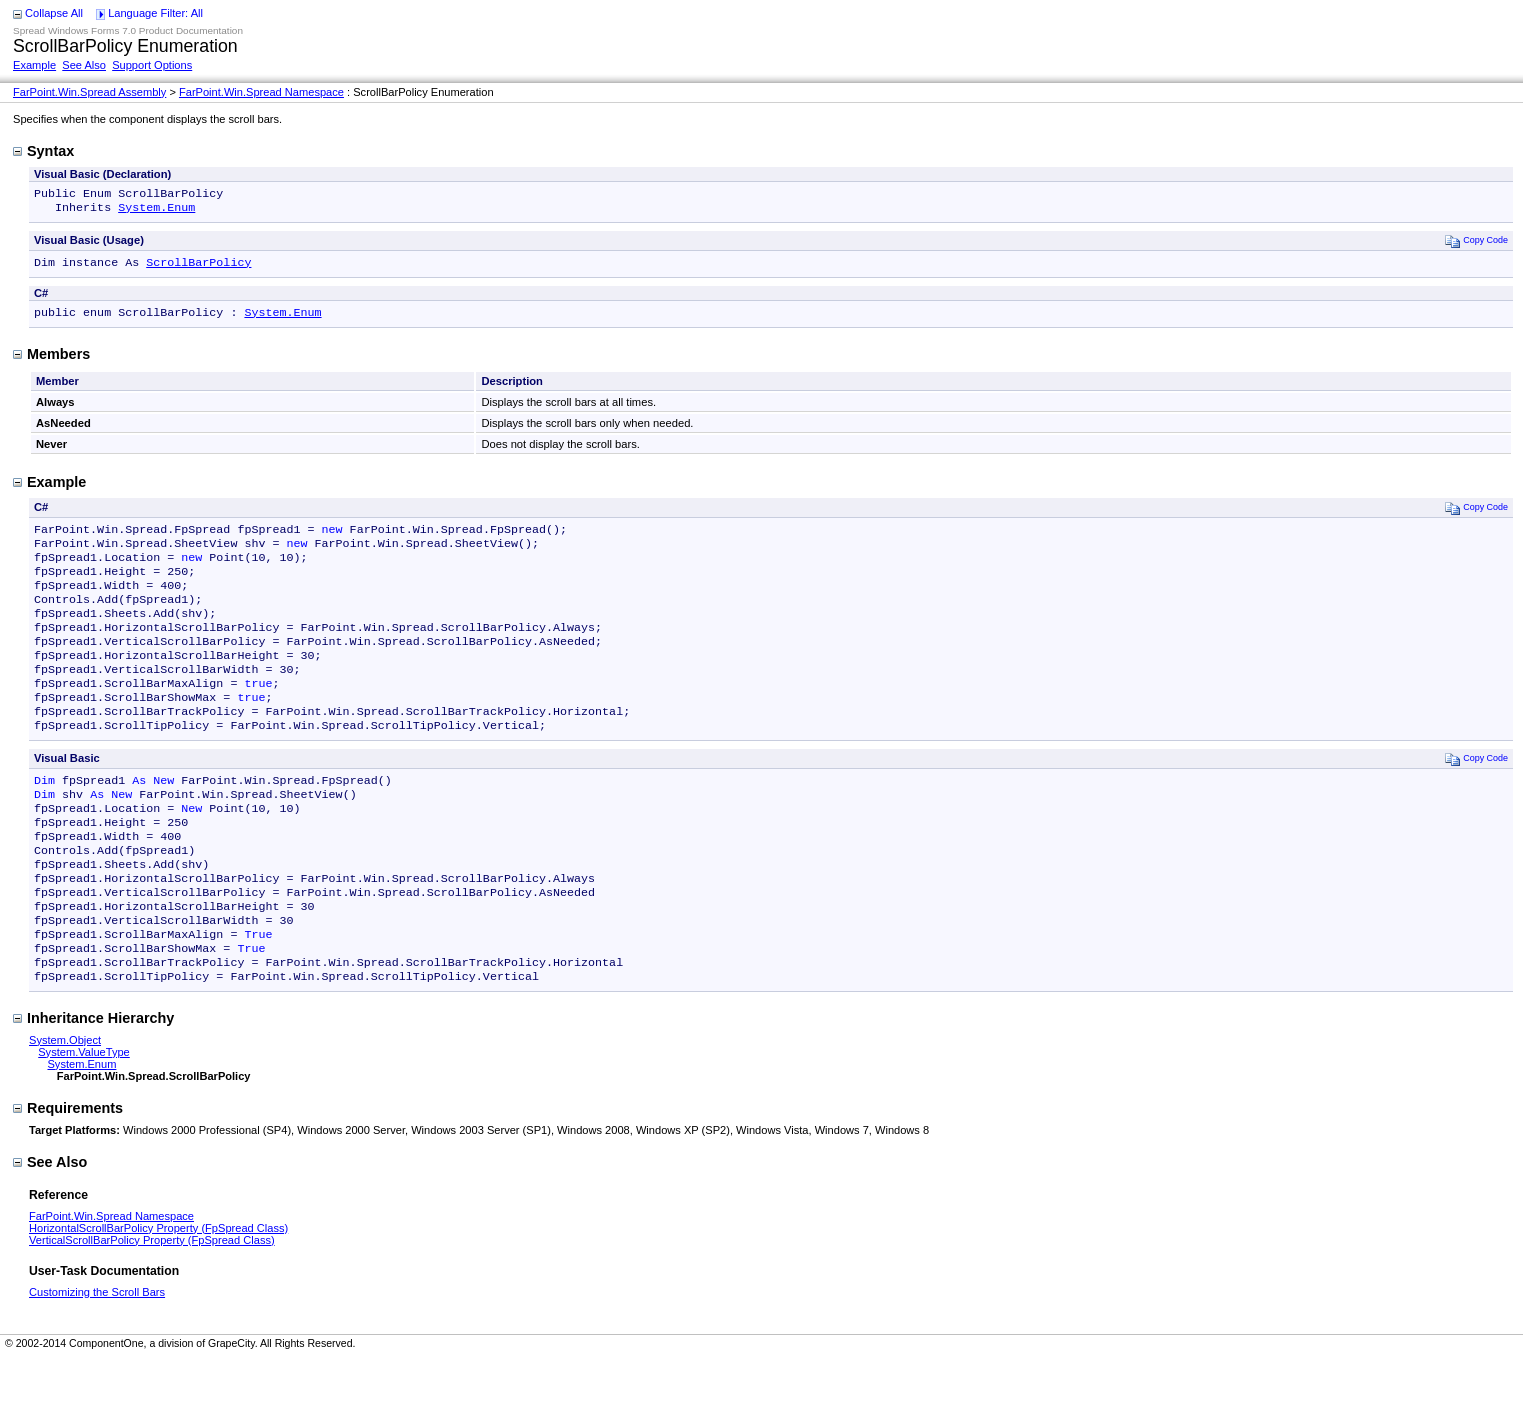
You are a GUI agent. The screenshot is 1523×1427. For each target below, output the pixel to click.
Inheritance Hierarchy (93, 1086)
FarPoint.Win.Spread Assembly (89, 92)
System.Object (65, 1108)
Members (51, 362)
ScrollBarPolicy (198, 268)
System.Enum (156, 211)
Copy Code (1476, 244)
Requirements (68, 1176)
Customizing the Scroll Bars (97, 1360)
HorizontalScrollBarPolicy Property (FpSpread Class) (158, 1296)
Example (34, 65)
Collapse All (54, 13)
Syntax (43, 151)
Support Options (152, 65)
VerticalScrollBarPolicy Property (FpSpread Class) (152, 1308)
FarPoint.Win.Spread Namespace (261, 92)
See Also (84, 65)
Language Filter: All (155, 13)
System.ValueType (84, 1120)
